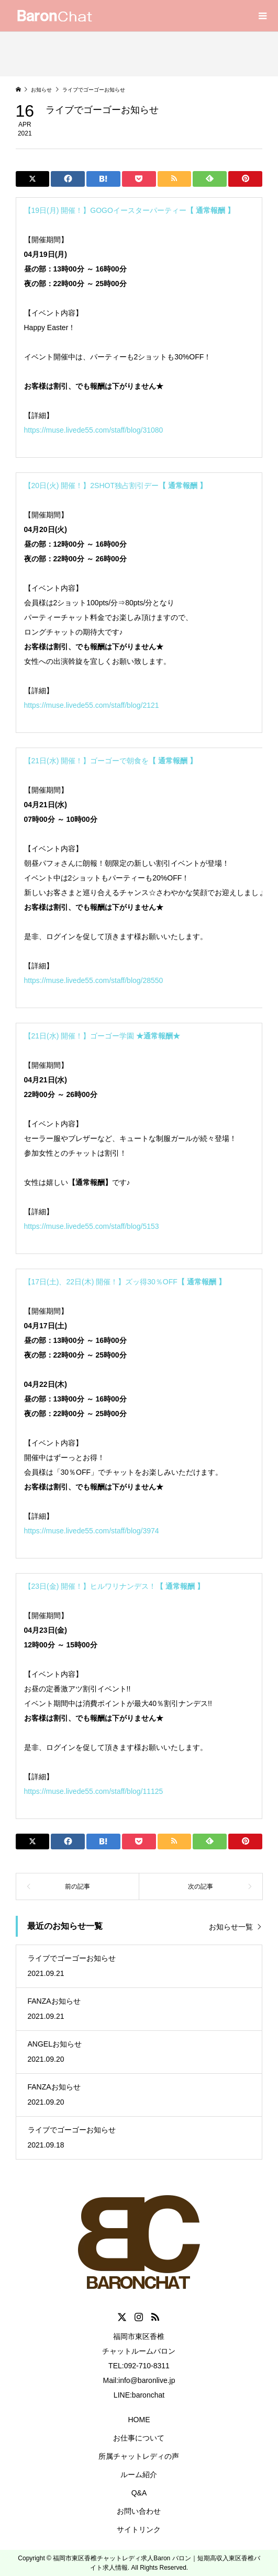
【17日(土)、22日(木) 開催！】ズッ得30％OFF (125, 1282)
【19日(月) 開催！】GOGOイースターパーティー (129, 210)
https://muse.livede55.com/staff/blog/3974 (91, 1531)
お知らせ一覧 (231, 1927)
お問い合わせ (139, 2511)
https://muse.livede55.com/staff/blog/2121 (91, 705)
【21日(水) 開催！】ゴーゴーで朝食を (110, 760)
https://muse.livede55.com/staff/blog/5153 (91, 1226)
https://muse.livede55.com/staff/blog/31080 (93, 430)
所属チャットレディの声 (138, 2456)
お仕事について (138, 2438)
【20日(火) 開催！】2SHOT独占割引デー (115, 485)
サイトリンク (139, 2529)
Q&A (139, 2493)
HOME (139, 2419)
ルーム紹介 (138, 2474)
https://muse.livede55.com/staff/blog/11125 (93, 1791)
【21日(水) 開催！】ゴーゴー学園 (102, 1036)
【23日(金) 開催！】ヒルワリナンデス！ (114, 1586)
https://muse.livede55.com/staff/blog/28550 (93, 980)
